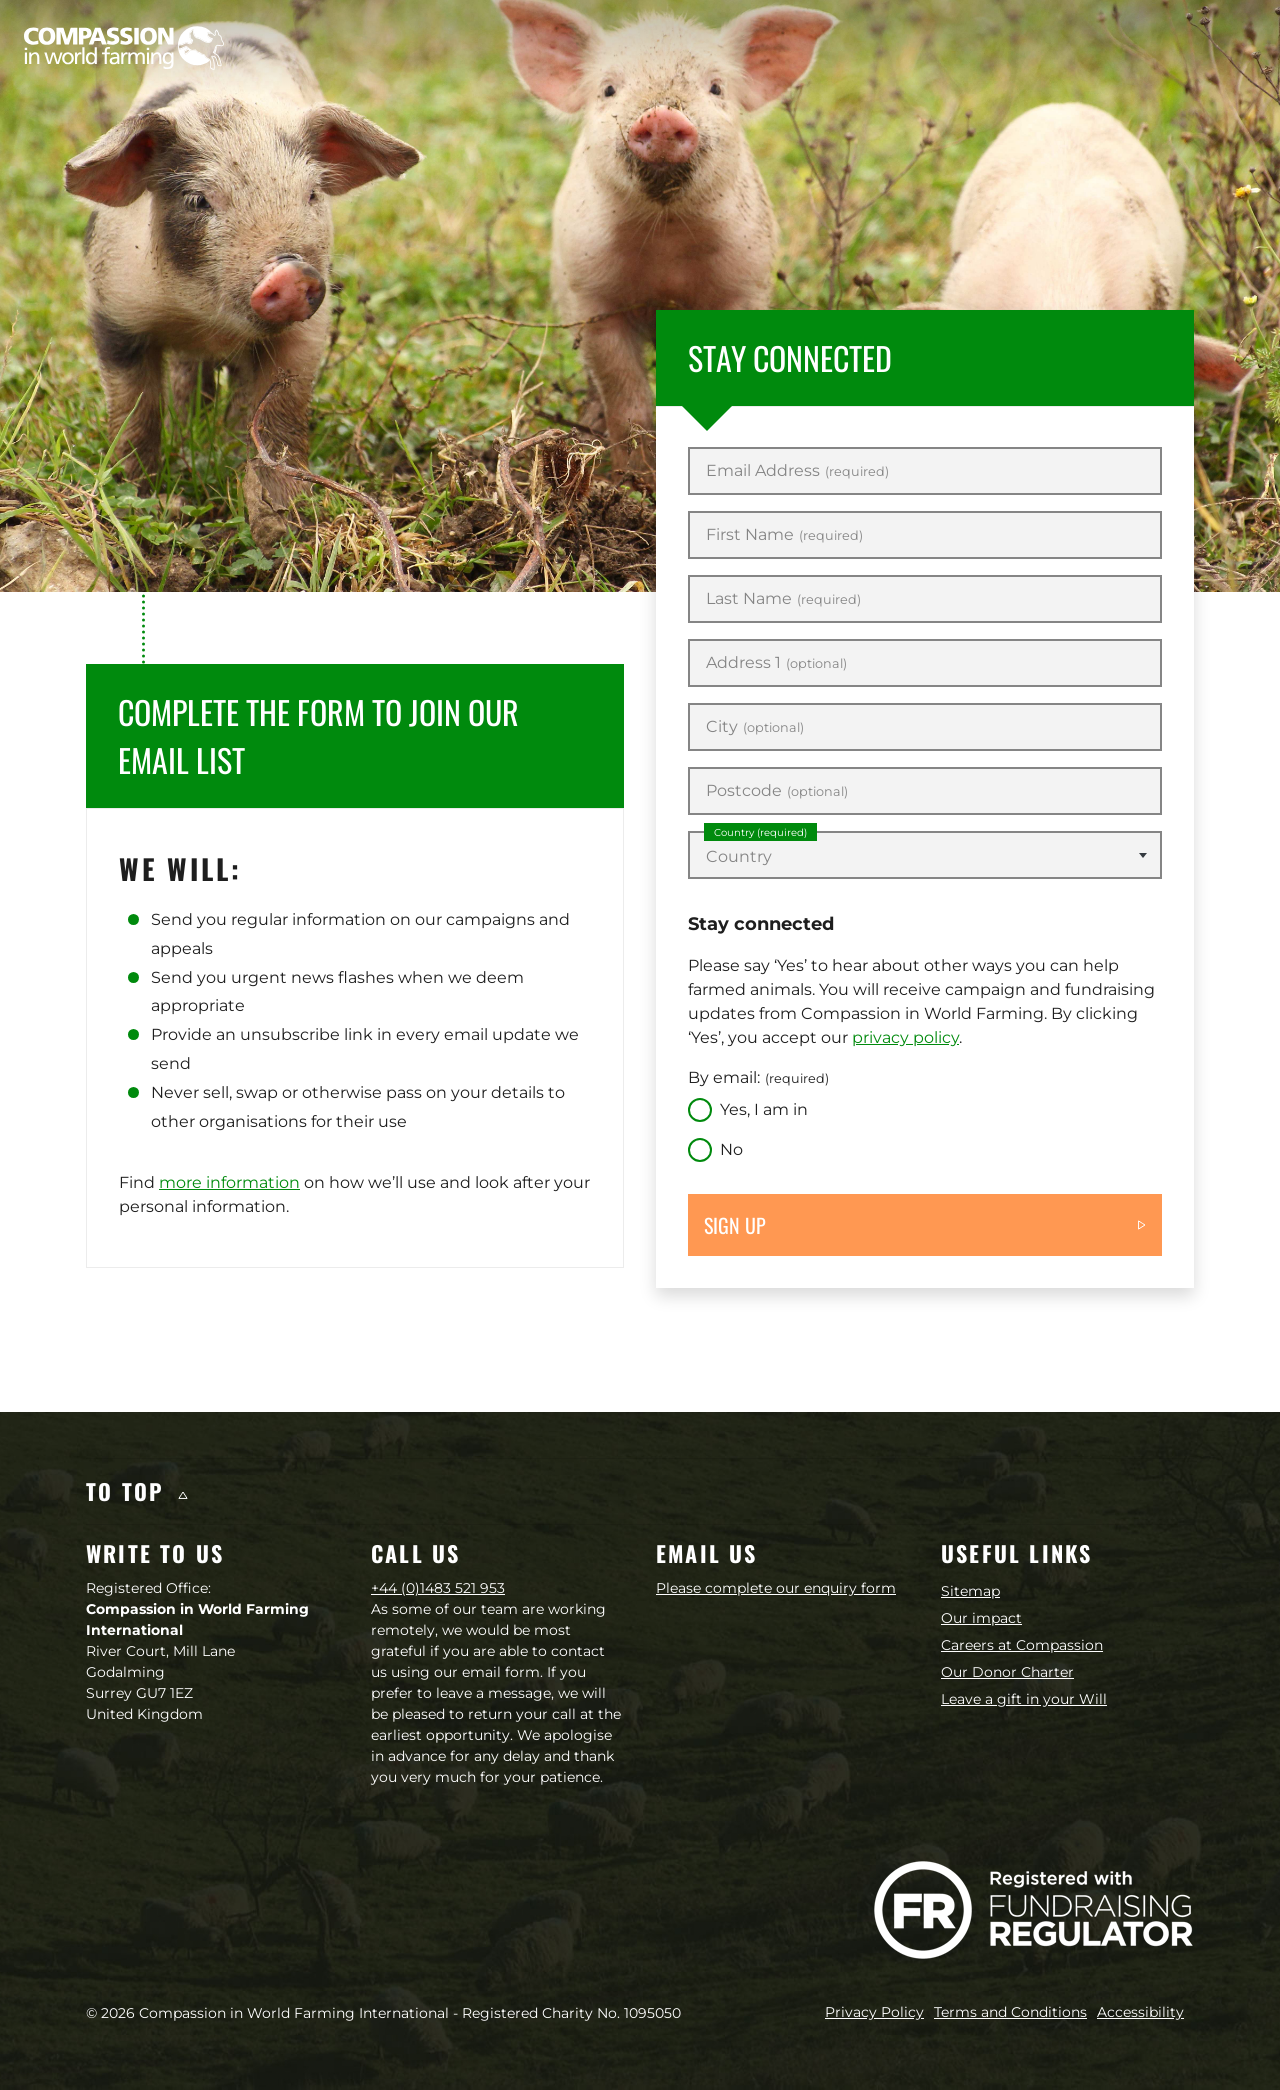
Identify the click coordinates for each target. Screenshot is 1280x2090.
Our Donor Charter (1007, 1672)
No (731, 1149)
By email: (758, 1077)
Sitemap (970, 1591)
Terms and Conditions (1010, 2012)
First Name (784, 535)
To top (136, 1491)
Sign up (735, 1225)
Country (760, 832)
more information (229, 1182)
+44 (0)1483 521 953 (438, 1588)
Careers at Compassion (1022, 1645)
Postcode (777, 791)
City (755, 727)
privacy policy (905, 1037)
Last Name (783, 599)
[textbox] (925, 857)
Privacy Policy (874, 2012)
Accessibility (1140, 2012)
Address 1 (776, 663)
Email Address (797, 471)
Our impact (981, 1618)
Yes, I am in (764, 1109)
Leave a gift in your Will (1024, 1699)
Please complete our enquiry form (776, 1588)
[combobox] (925, 855)
